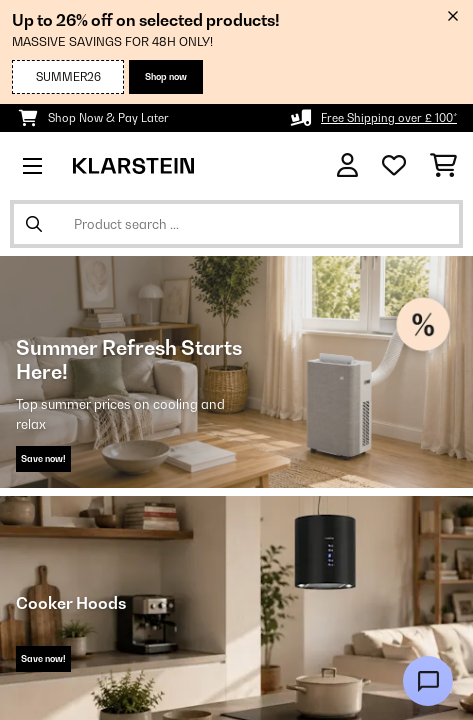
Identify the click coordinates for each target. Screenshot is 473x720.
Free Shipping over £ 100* (389, 118)
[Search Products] (236, 224)
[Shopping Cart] (443, 166)
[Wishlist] (394, 166)
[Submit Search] (34, 224)
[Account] (347, 165)
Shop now (166, 76)
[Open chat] (428, 681)
